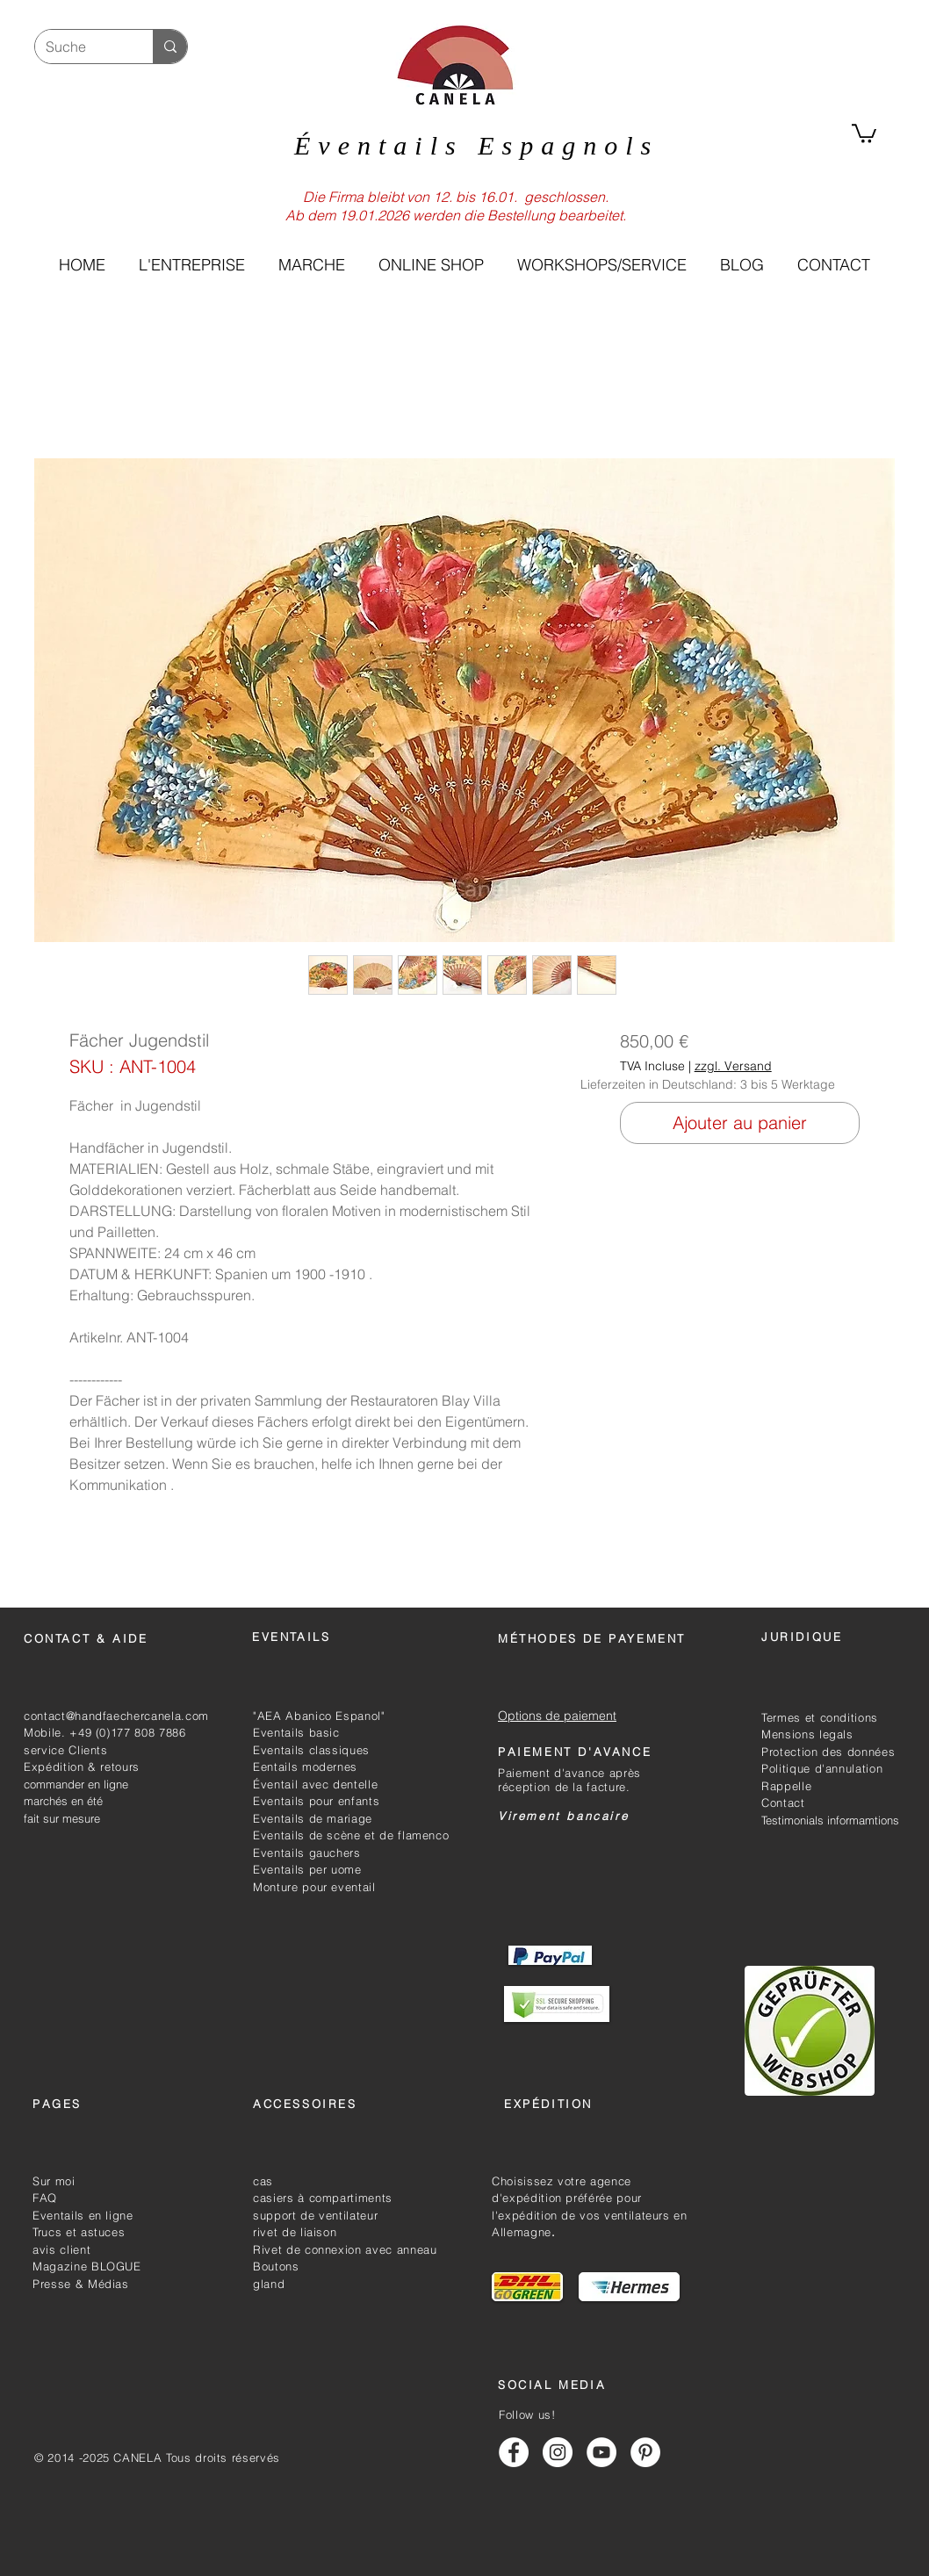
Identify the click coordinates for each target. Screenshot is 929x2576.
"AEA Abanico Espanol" (319, 1716)
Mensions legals (807, 1734)
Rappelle (786, 1786)
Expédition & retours (82, 1766)
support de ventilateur (315, 2215)
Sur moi (54, 2181)
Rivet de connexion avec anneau (345, 2249)
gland (268, 2284)
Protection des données (828, 1752)
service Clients (66, 1750)
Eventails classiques (311, 1750)
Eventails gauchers (307, 1853)
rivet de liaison (294, 2232)
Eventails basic (296, 1732)
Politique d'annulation (821, 1768)
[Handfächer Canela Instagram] (558, 2452)
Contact (783, 1802)
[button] (430, 265)
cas (263, 2181)
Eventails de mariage (312, 1818)
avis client (61, 2249)
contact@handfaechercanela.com (116, 1716)
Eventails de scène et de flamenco (351, 1835)
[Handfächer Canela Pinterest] (645, 2452)
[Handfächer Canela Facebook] (514, 2452)
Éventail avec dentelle (315, 1784)
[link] (864, 132)
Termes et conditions (819, 1717)
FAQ (44, 2198)
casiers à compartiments (322, 2198)
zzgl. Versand (733, 1066)
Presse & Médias (80, 2284)
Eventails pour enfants (316, 1801)
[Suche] (81, 46)
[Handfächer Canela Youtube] (601, 2452)
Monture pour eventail (314, 1887)
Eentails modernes (305, 1766)
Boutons (276, 2266)
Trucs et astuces (78, 2232)
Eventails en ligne (82, 2215)
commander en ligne (76, 1784)
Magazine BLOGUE (86, 2266)
